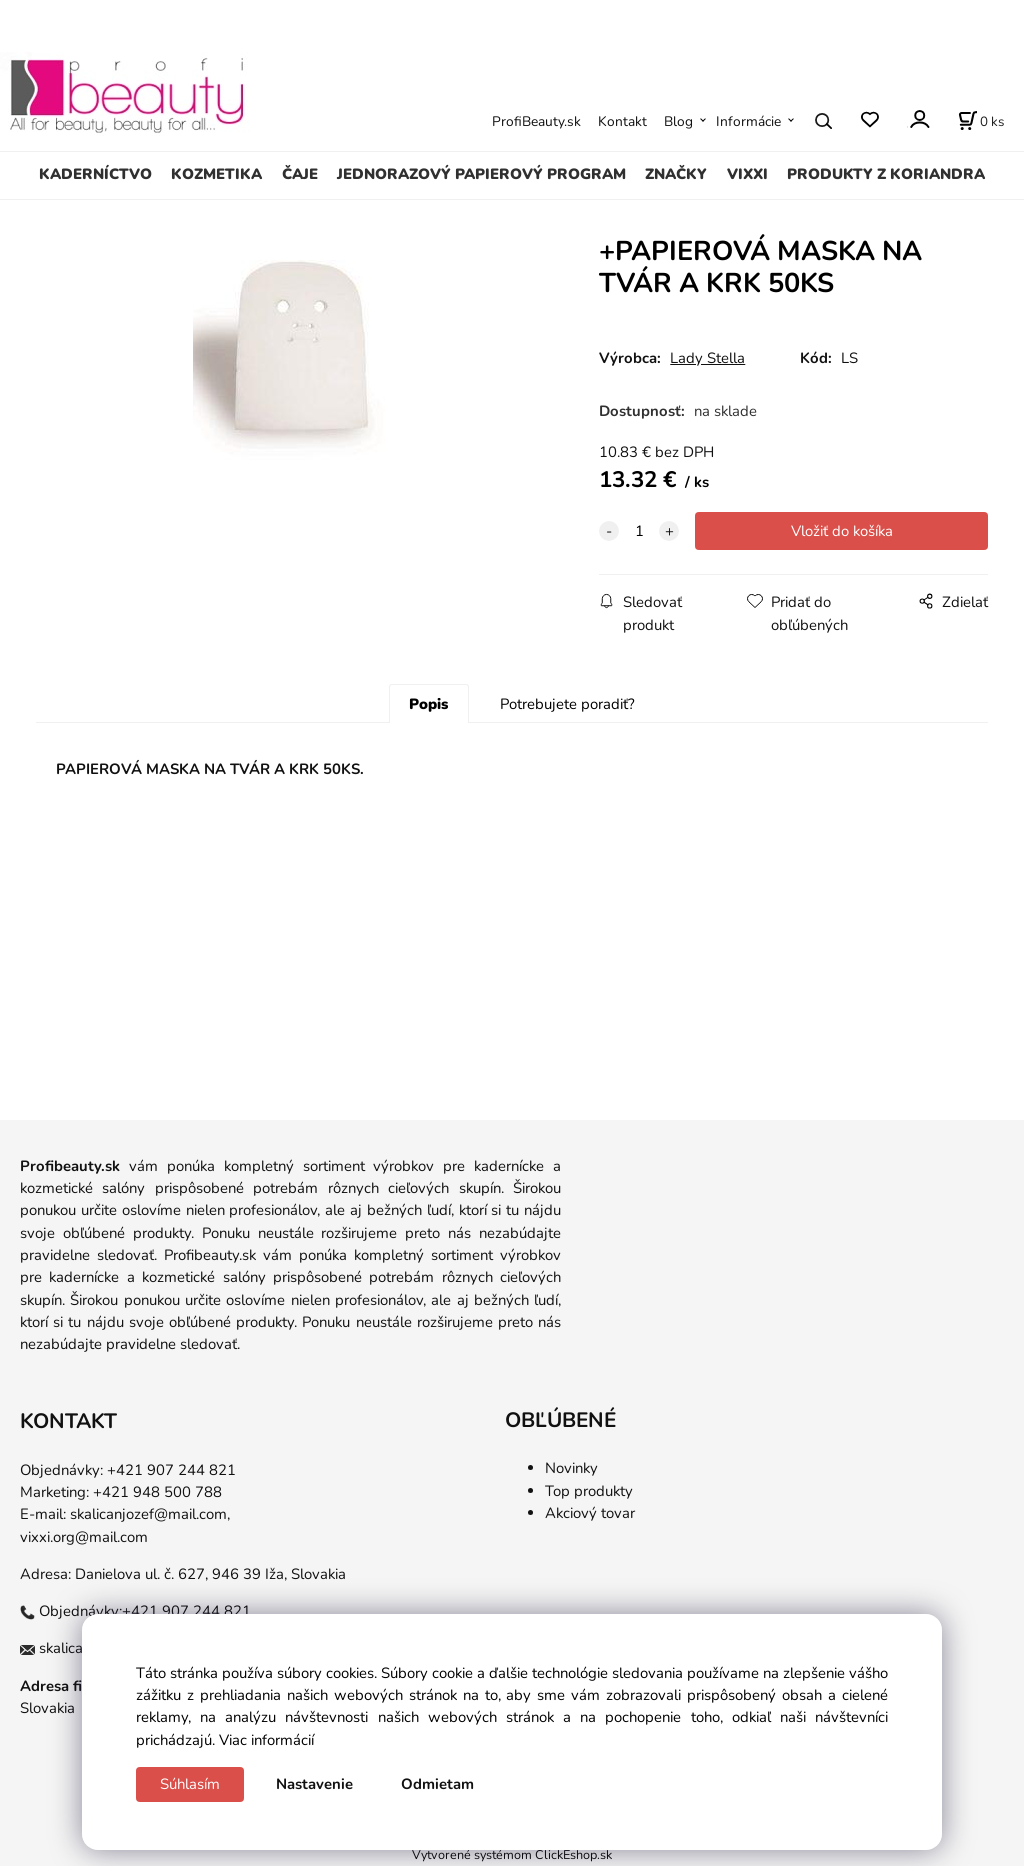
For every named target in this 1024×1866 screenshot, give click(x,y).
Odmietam (437, 1784)
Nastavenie (314, 1784)
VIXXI (747, 174)
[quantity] (639, 531)
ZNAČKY (676, 174)
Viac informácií (266, 1740)
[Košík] (981, 121)
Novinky (571, 1468)
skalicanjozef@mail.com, (150, 1514)
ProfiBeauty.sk (536, 121)
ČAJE (300, 174)
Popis (428, 704)
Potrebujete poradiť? (567, 704)
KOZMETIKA (216, 174)
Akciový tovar (590, 1513)
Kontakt (622, 121)
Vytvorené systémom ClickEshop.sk (512, 1854)
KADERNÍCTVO (95, 174)
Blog (678, 121)
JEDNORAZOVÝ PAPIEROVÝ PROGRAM (481, 174)
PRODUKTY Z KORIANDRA (886, 174)
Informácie (748, 121)
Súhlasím (190, 1784)
